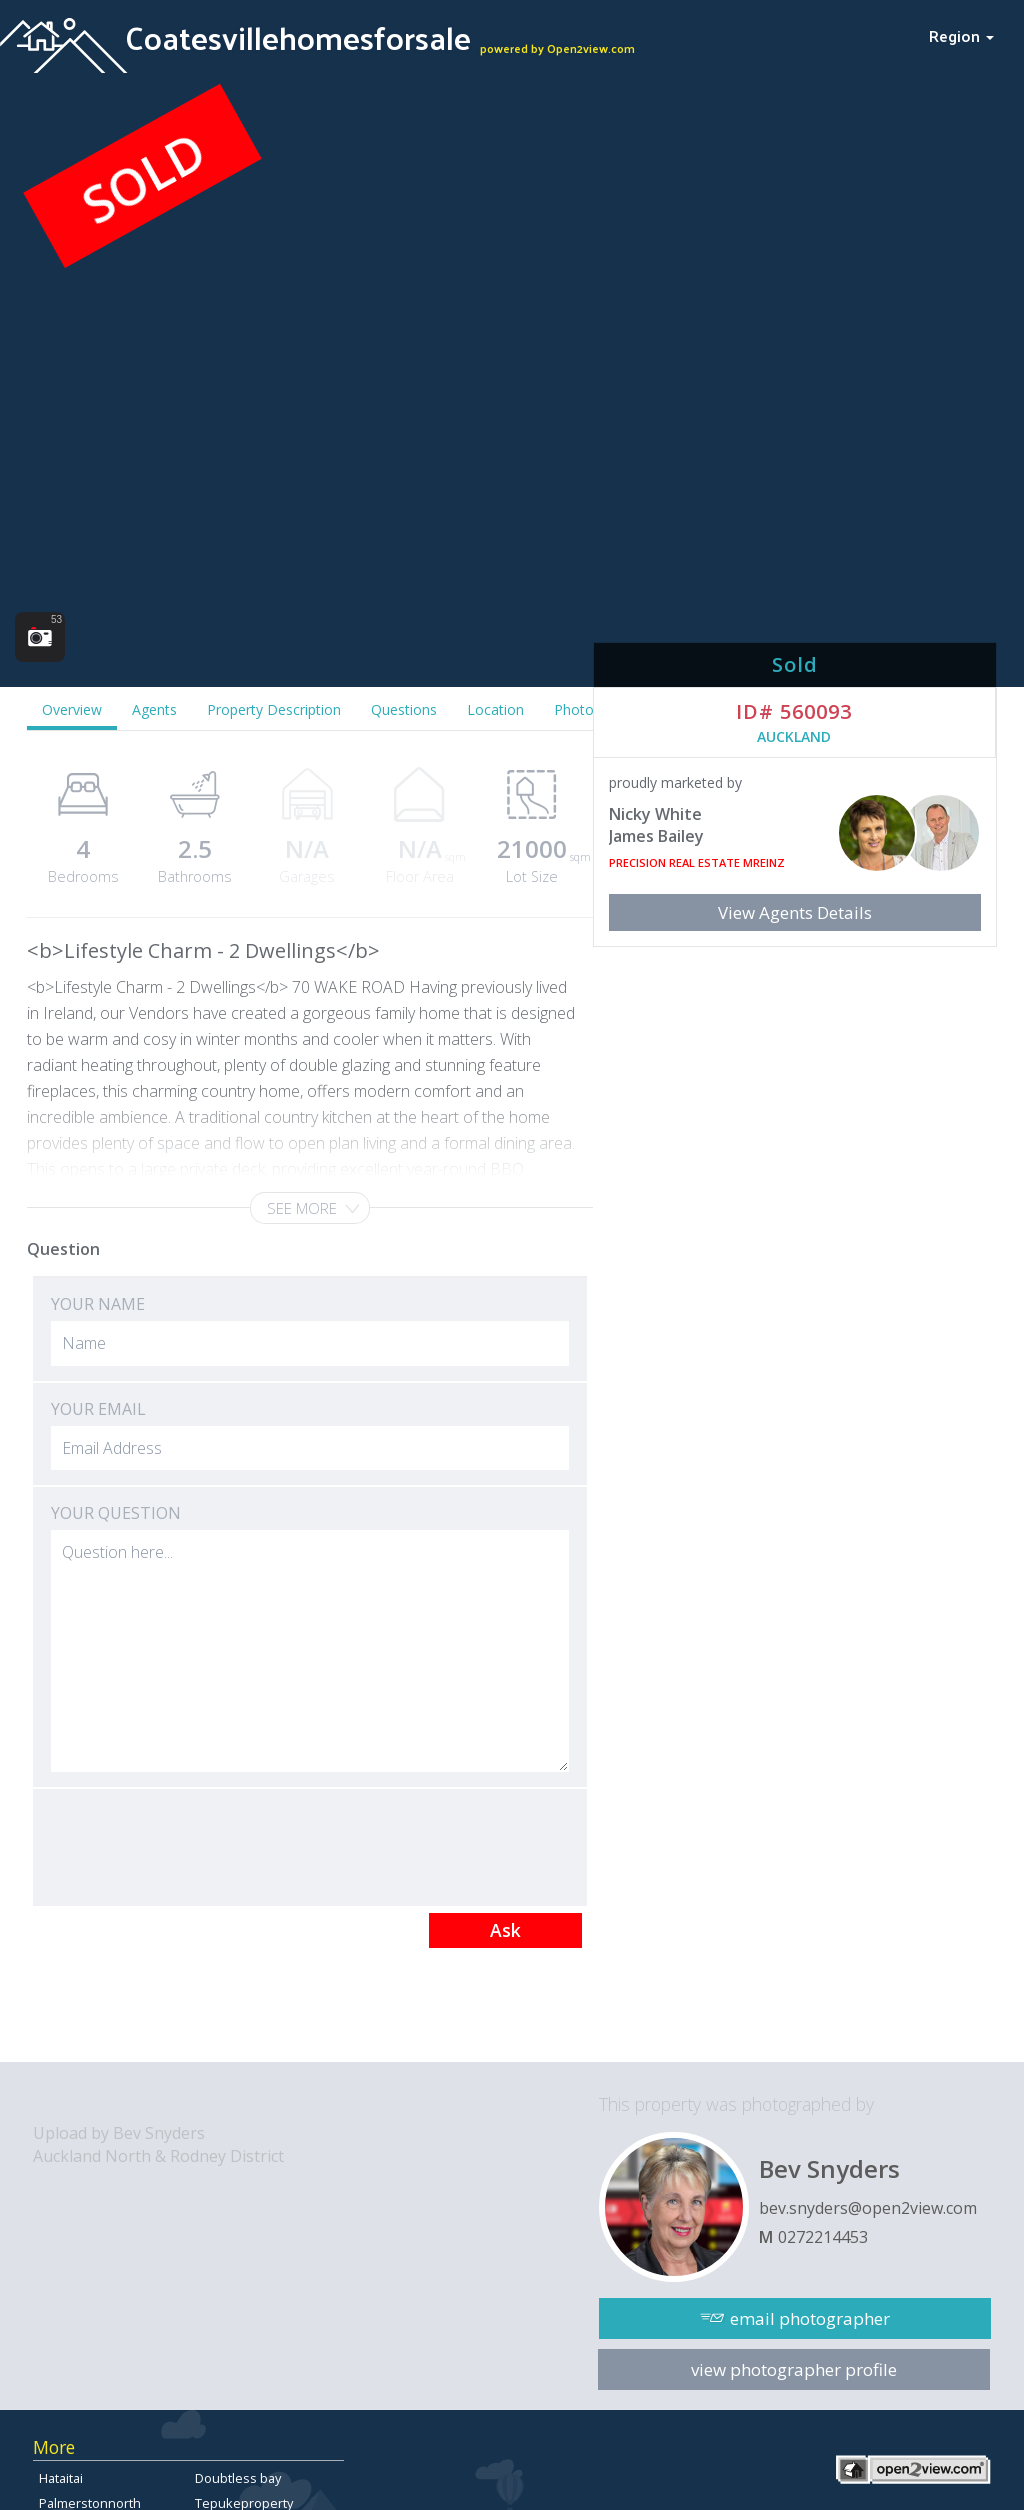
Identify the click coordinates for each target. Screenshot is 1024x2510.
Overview (72, 709)
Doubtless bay (238, 2478)
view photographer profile (794, 2369)
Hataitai (61, 2478)
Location (495, 709)
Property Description (274, 709)
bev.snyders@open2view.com (868, 2208)
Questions (404, 709)
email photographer (810, 2318)
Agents (154, 709)
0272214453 (823, 2237)
